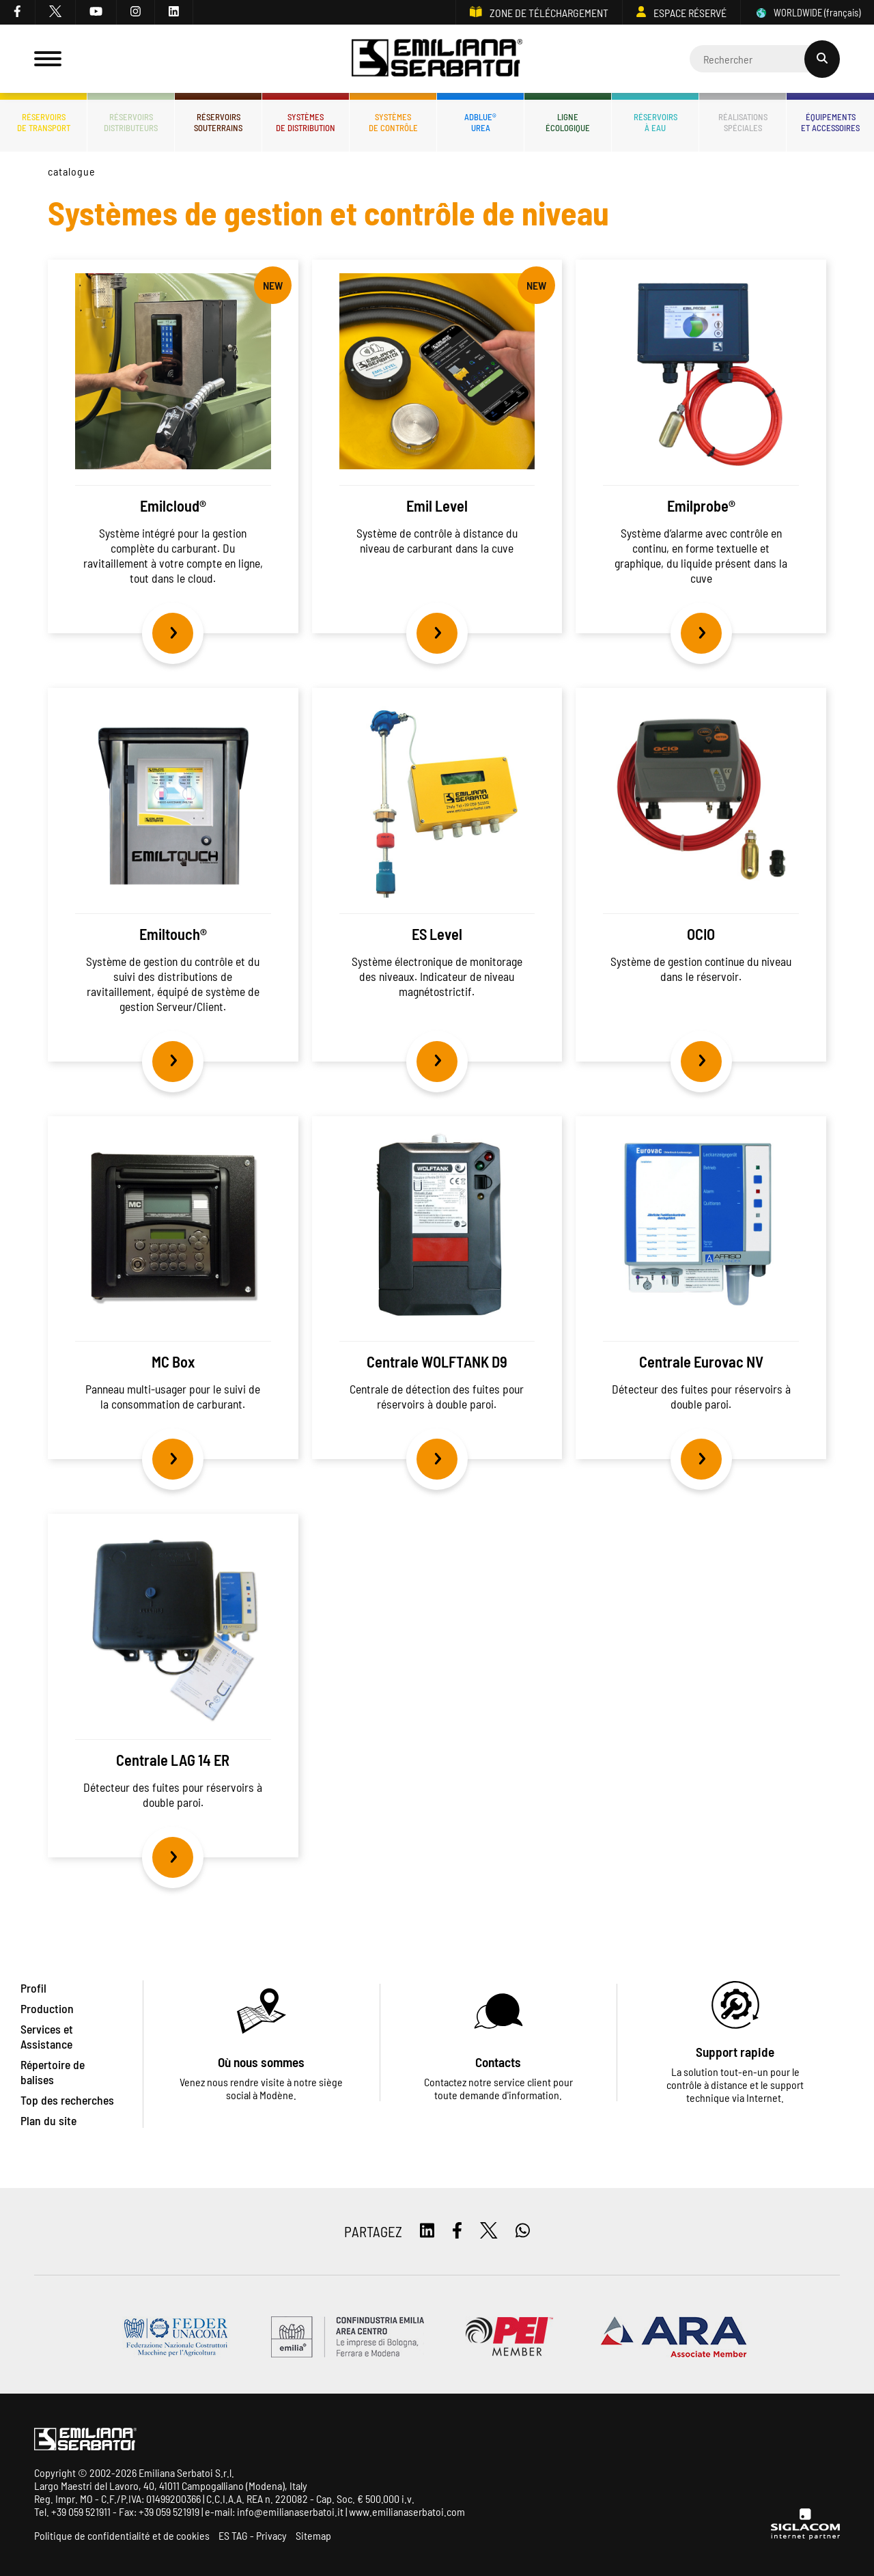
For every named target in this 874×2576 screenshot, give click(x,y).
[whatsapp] (523, 2231)
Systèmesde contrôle (393, 122)
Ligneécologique (568, 122)
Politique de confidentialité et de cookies (122, 2535)
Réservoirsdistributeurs (131, 122)
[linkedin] (174, 12)
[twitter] (56, 12)
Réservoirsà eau (655, 122)
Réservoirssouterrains (218, 122)
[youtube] (96, 12)
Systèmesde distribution (305, 122)
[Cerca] (765, 58)
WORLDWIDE (807, 12)
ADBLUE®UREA (480, 122)
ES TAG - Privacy (252, 2535)
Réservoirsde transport (43, 122)
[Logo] (437, 59)
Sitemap (313, 2535)
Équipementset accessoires (830, 122)
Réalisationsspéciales (742, 122)
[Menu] (47, 58)
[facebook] (18, 12)
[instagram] (136, 12)
